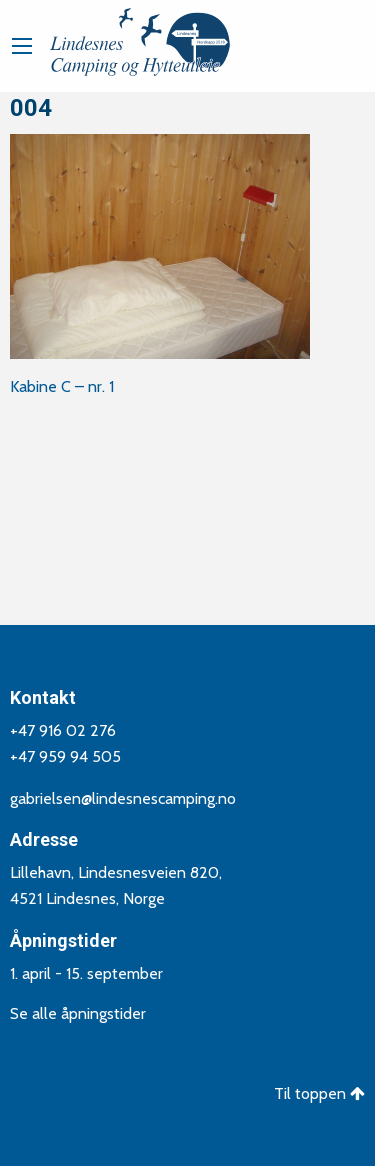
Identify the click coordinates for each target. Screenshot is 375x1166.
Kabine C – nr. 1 (62, 386)
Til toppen (319, 1092)
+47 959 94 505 (65, 755)
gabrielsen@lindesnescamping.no (123, 796)
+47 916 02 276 (63, 729)
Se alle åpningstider (78, 1012)
